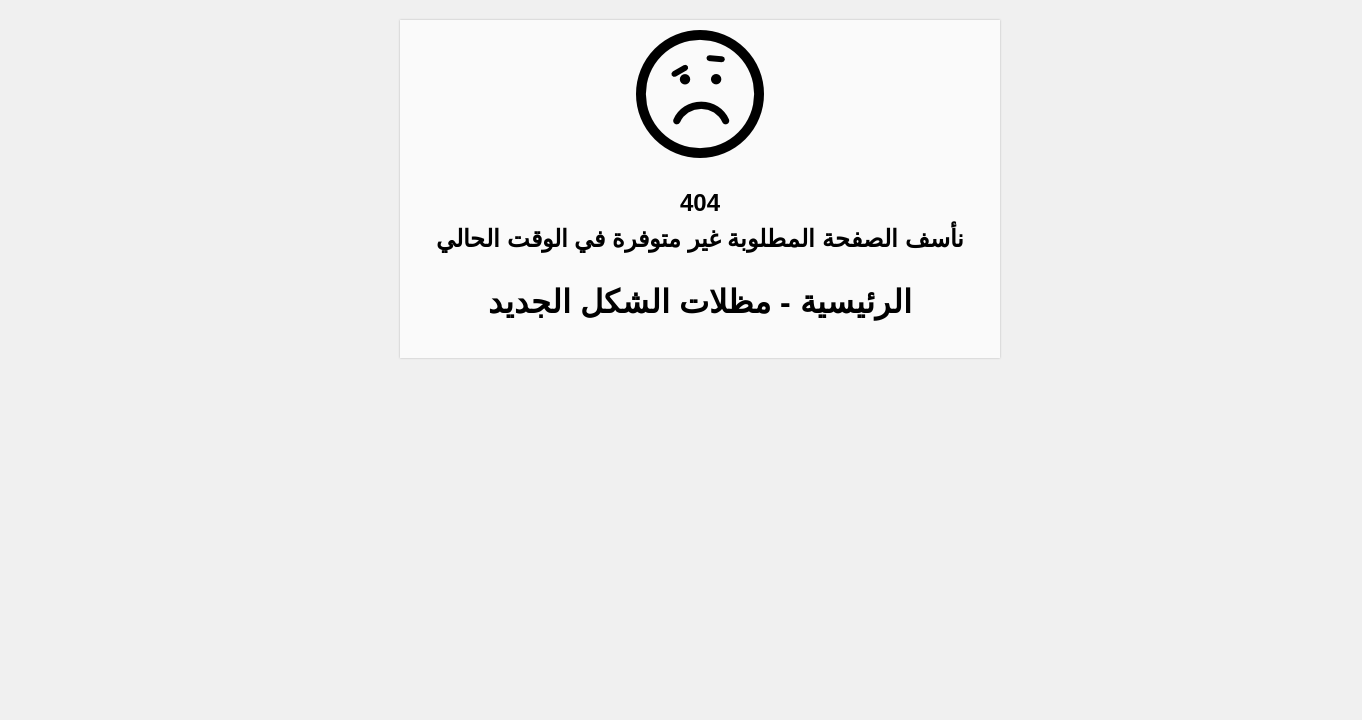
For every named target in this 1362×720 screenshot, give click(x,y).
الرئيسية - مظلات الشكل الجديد (680, 302)
